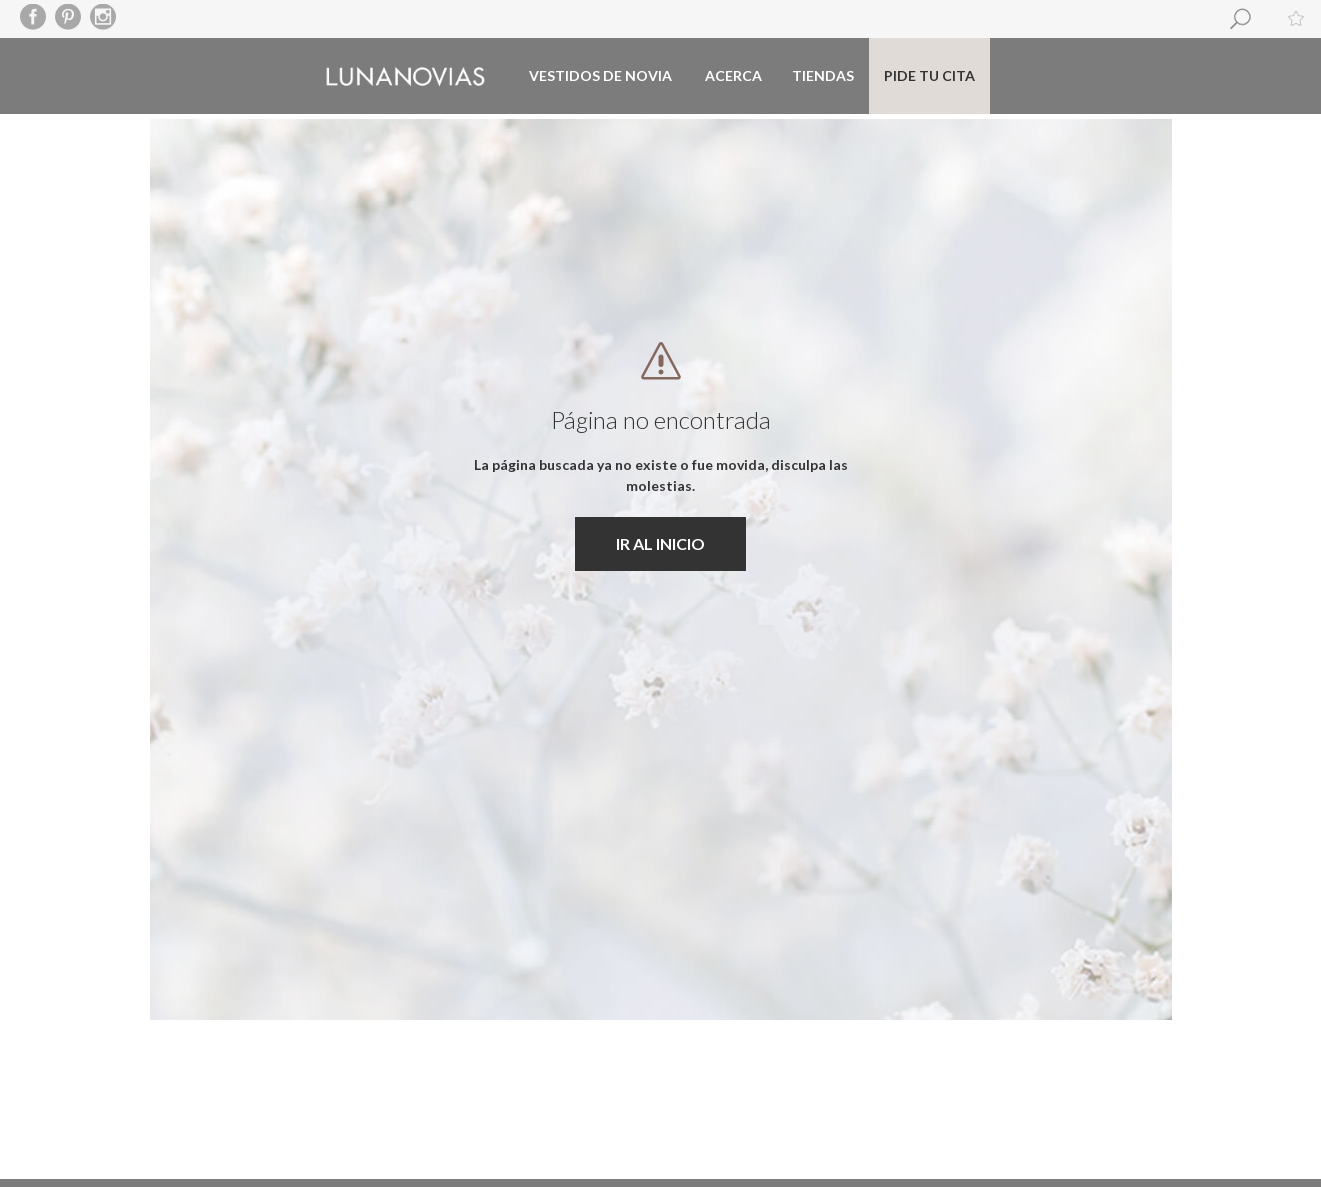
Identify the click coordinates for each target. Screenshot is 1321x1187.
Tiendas (823, 75)
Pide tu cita (929, 75)
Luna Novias (405, 76)
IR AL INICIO (660, 543)
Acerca (733, 75)
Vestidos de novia (600, 75)
